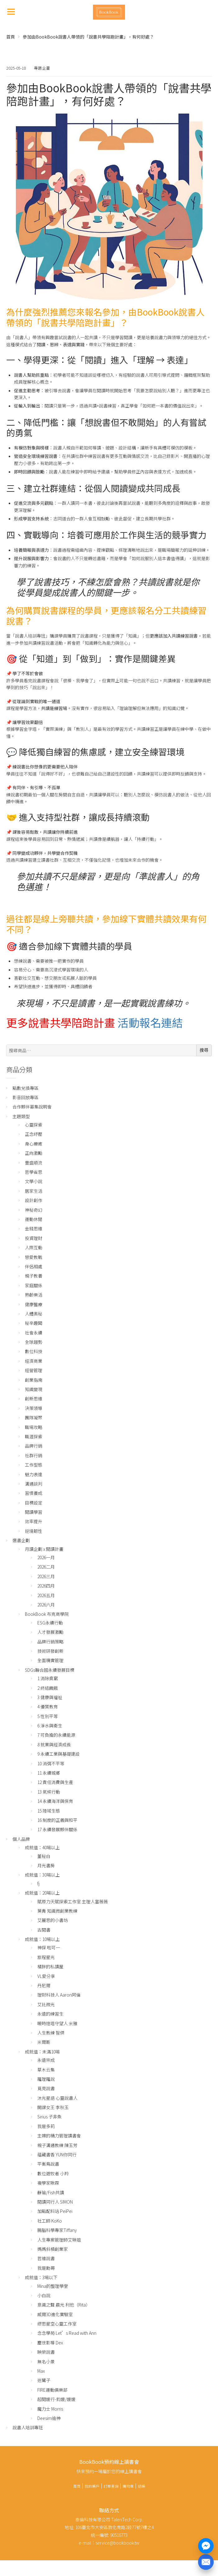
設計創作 (33, 1200)
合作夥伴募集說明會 (32, 1107)
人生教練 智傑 (50, 2033)
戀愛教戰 (33, 1257)
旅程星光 (46, 1957)
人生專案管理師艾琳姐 (59, 2240)
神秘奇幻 (33, 1210)
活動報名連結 (150, 1022)
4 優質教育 (47, 1706)
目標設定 (33, 1503)
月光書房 (46, 1865)
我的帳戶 (92, 2486)
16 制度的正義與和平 (57, 1820)
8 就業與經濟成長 (54, 1744)
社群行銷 (33, 1455)
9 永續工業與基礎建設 (58, 1754)
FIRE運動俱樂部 (52, 2390)
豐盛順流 (33, 1162)
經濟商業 (33, 1361)
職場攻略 (33, 1427)
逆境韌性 (33, 1531)
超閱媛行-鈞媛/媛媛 (56, 2399)
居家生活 (33, 1191)
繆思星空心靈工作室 (57, 2323)
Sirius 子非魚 (49, 2116)
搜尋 (204, 1050)
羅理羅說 (46, 2079)
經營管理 (33, 1370)
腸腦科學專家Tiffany (57, 2230)
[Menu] (11, 11)
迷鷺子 (43, 2380)
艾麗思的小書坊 (52, 1920)
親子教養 (33, 1276)
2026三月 (46, 1576)
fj (38, 1883)
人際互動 (33, 1247)
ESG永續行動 (50, 1623)
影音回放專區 (25, 1097)
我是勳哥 (46, 2268)
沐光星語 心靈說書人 (57, 2098)
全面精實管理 (50, 1660)
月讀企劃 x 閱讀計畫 (44, 1549)
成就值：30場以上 (42, 1875)
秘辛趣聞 (33, 1323)
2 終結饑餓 (47, 1688)
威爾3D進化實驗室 (55, 2314)
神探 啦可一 (48, 1947)
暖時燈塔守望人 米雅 (57, 2023)
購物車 (128, 2486)
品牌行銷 (33, 1446)
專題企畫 (42, 68)
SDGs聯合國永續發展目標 (49, 1670)
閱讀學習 (33, 1512)
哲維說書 (46, 2258)
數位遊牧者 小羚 (53, 2173)
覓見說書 (46, 2088)
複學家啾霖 (48, 2183)
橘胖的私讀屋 (50, 1966)
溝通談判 (33, 1484)
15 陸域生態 (48, 1811)
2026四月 (46, 1586)
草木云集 (46, 2070)
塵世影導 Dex (50, 2342)
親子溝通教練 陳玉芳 (57, 2145)
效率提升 (33, 1521)
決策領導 (33, 1408)
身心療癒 (33, 1144)
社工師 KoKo (49, 2221)
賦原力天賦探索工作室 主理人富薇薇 (72, 1901)
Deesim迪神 (49, 2418)
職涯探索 (33, 1436)
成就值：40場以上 (42, 1847)
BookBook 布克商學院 (47, 1614)
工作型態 (33, 1465)
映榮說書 (46, 2352)
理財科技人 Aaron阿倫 (59, 1995)
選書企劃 (21, 1540)
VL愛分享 (46, 1976)
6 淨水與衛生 (49, 1725)
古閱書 (43, 1930)
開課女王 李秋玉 (53, 2107)
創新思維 (33, 1398)
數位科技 (33, 1351)
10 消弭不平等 (50, 1763)
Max (41, 2371)
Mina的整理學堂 (52, 2286)
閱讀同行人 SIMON (55, 2202)
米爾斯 (43, 2042)
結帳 (141, 2486)
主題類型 (21, 1116)
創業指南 (33, 1380)
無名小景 (46, 2361)
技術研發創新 (50, 1651)
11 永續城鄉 (48, 1773)
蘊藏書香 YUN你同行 (57, 2154)
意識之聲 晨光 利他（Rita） (63, 2305)
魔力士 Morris (50, 2409)
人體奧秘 (33, 1314)
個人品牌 (21, 1839)
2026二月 (46, 1567)
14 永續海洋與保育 (55, 1801)
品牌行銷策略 (50, 1641)
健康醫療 (33, 1304)
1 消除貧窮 (47, 1678)
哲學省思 (33, 1172)
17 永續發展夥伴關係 (57, 1829)
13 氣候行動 (48, 1792)
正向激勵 (33, 1153)
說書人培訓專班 (27, 2427)
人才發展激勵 (50, 1632)
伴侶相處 (33, 1266)
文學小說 (33, 1181)
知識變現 (33, 1389)
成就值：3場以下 (41, 2277)
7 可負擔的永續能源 (56, 1735)
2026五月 (46, 1595)
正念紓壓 (33, 1134)
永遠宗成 (46, 2060)
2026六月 (46, 1604)
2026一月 (46, 1557)
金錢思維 (33, 1228)
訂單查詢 (111, 2486)
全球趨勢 (33, 1342)
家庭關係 (33, 1285)
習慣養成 (33, 1493)
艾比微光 (46, 2004)
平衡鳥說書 (48, 2164)
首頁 (10, 37)
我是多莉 (46, 2126)
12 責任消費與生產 (55, 1782)
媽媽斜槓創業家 (52, 2249)
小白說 (43, 2295)
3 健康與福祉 (49, 1697)
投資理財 (33, 1238)
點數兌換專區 (25, 1088)
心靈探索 (33, 1125)
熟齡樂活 (33, 1295)
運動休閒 (33, 1219)
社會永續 (33, 1332)
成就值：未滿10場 (42, 2051)
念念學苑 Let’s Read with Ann (66, 2333)
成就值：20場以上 (42, 1893)
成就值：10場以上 (42, 1939)
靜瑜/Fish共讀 (50, 2192)
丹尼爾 (43, 1985)
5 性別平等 (47, 1716)
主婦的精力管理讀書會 (59, 2135)
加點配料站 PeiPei (54, 2211)
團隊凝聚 (33, 1417)
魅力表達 (33, 1474)
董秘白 (43, 1856)
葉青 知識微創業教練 (57, 1911)
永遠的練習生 (50, 2014)
